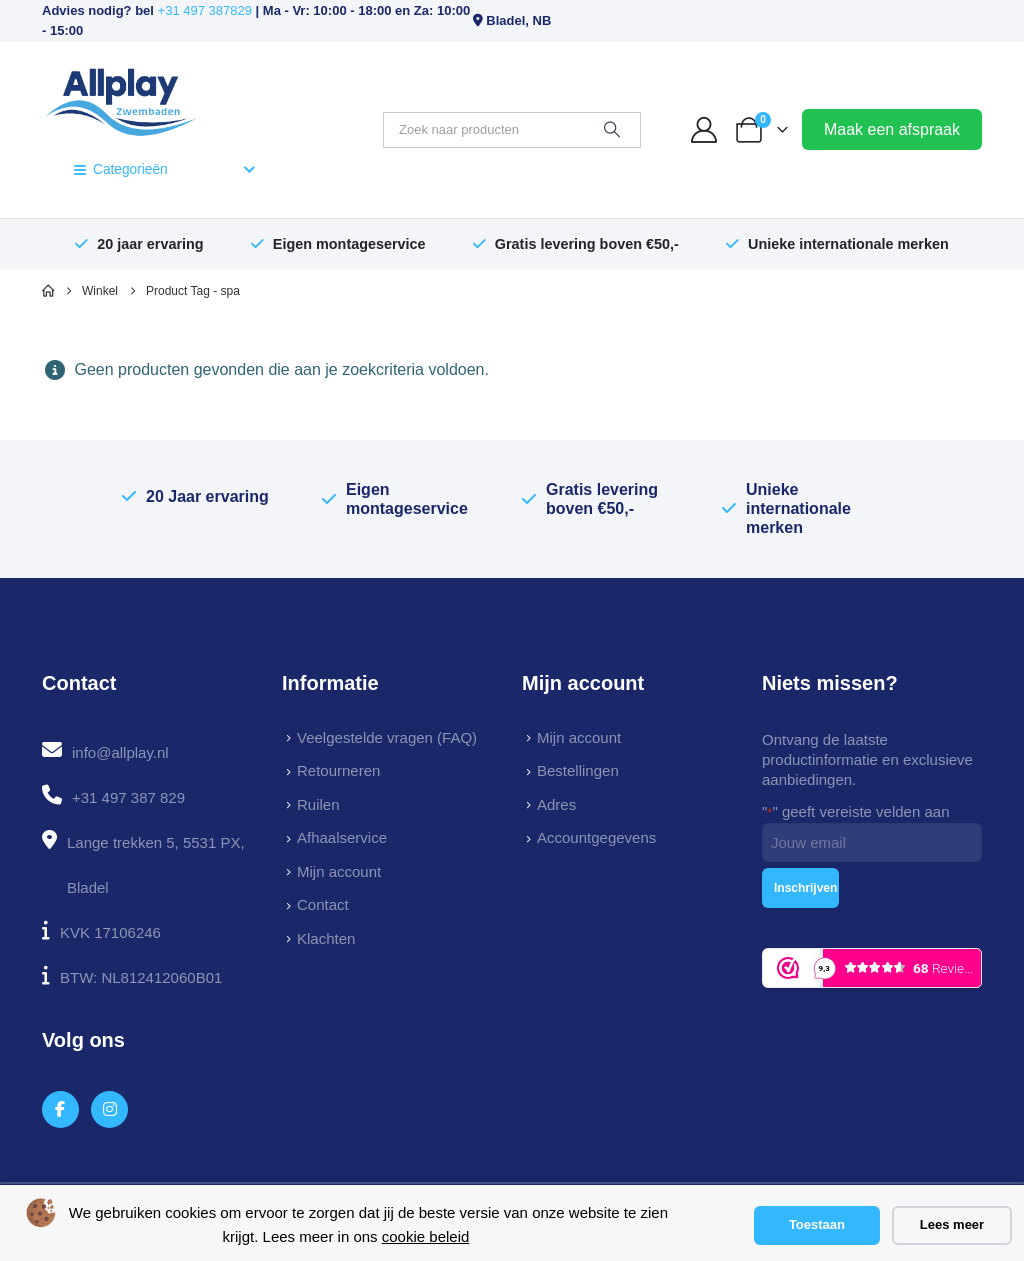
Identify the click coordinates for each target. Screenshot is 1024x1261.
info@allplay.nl (120, 752)
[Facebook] (60, 1109)
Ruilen (318, 804)
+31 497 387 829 (128, 797)
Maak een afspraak (892, 129)
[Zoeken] (612, 130)
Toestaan (817, 1224)
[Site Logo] (120, 100)
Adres (556, 804)
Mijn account (339, 871)
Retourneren (338, 770)
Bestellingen (578, 770)
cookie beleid (426, 1236)
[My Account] (704, 130)
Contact (323, 904)
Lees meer (952, 1224)
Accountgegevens (596, 837)
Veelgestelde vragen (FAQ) (387, 737)
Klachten (326, 938)
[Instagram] (109, 1109)
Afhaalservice (342, 837)
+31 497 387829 (205, 10)
